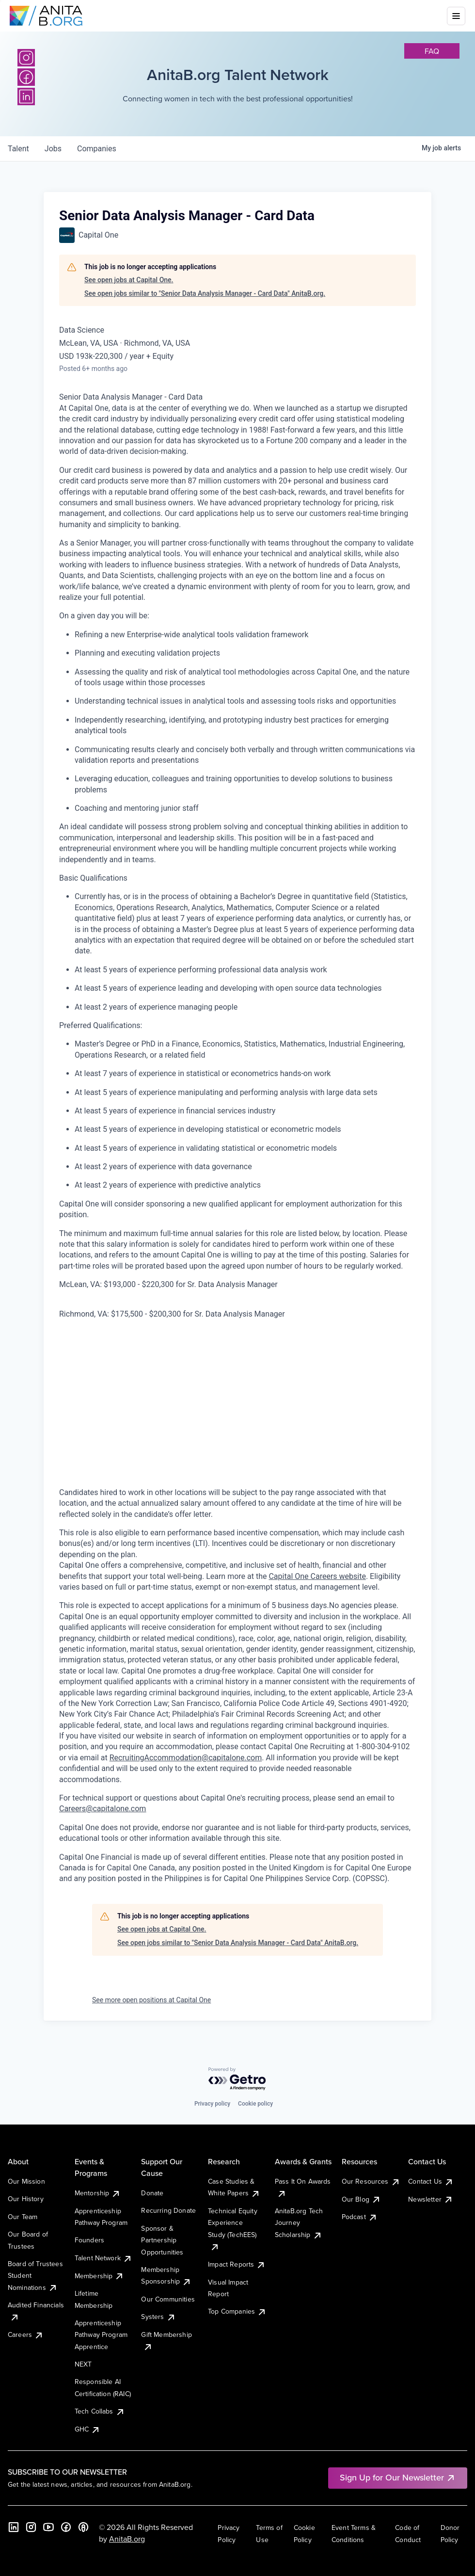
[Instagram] (26, 57)
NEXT (83, 2364)
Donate (152, 2193)
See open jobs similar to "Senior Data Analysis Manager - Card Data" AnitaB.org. (204, 293)
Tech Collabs (100, 2411)
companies (96, 148)
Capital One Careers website (317, 1576)
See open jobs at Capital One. (128, 280)
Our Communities (167, 2299)
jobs (53, 148)
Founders (89, 2240)
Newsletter (430, 2199)
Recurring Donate (168, 2210)
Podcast (360, 2217)
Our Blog (361, 2199)
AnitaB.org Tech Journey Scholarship (299, 2222)
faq (432, 51)
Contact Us (431, 2181)
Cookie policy (255, 2103)
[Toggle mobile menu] (456, 16)
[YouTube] (48, 2527)
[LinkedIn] (26, 96)
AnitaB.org (127, 2538)
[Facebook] (26, 77)
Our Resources (371, 2181)
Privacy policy (212, 2103)
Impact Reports (237, 2264)
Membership (100, 2276)
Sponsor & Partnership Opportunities (162, 2240)
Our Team (22, 2217)
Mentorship (98, 2193)
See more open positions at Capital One (151, 2000)
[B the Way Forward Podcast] (83, 2527)
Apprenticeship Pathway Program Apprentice (101, 2334)
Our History (26, 2199)
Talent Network (103, 2258)
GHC (87, 2429)
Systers (158, 2316)
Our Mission (26, 2181)
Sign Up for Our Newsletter (398, 2477)
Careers (26, 2334)
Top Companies (237, 2311)
